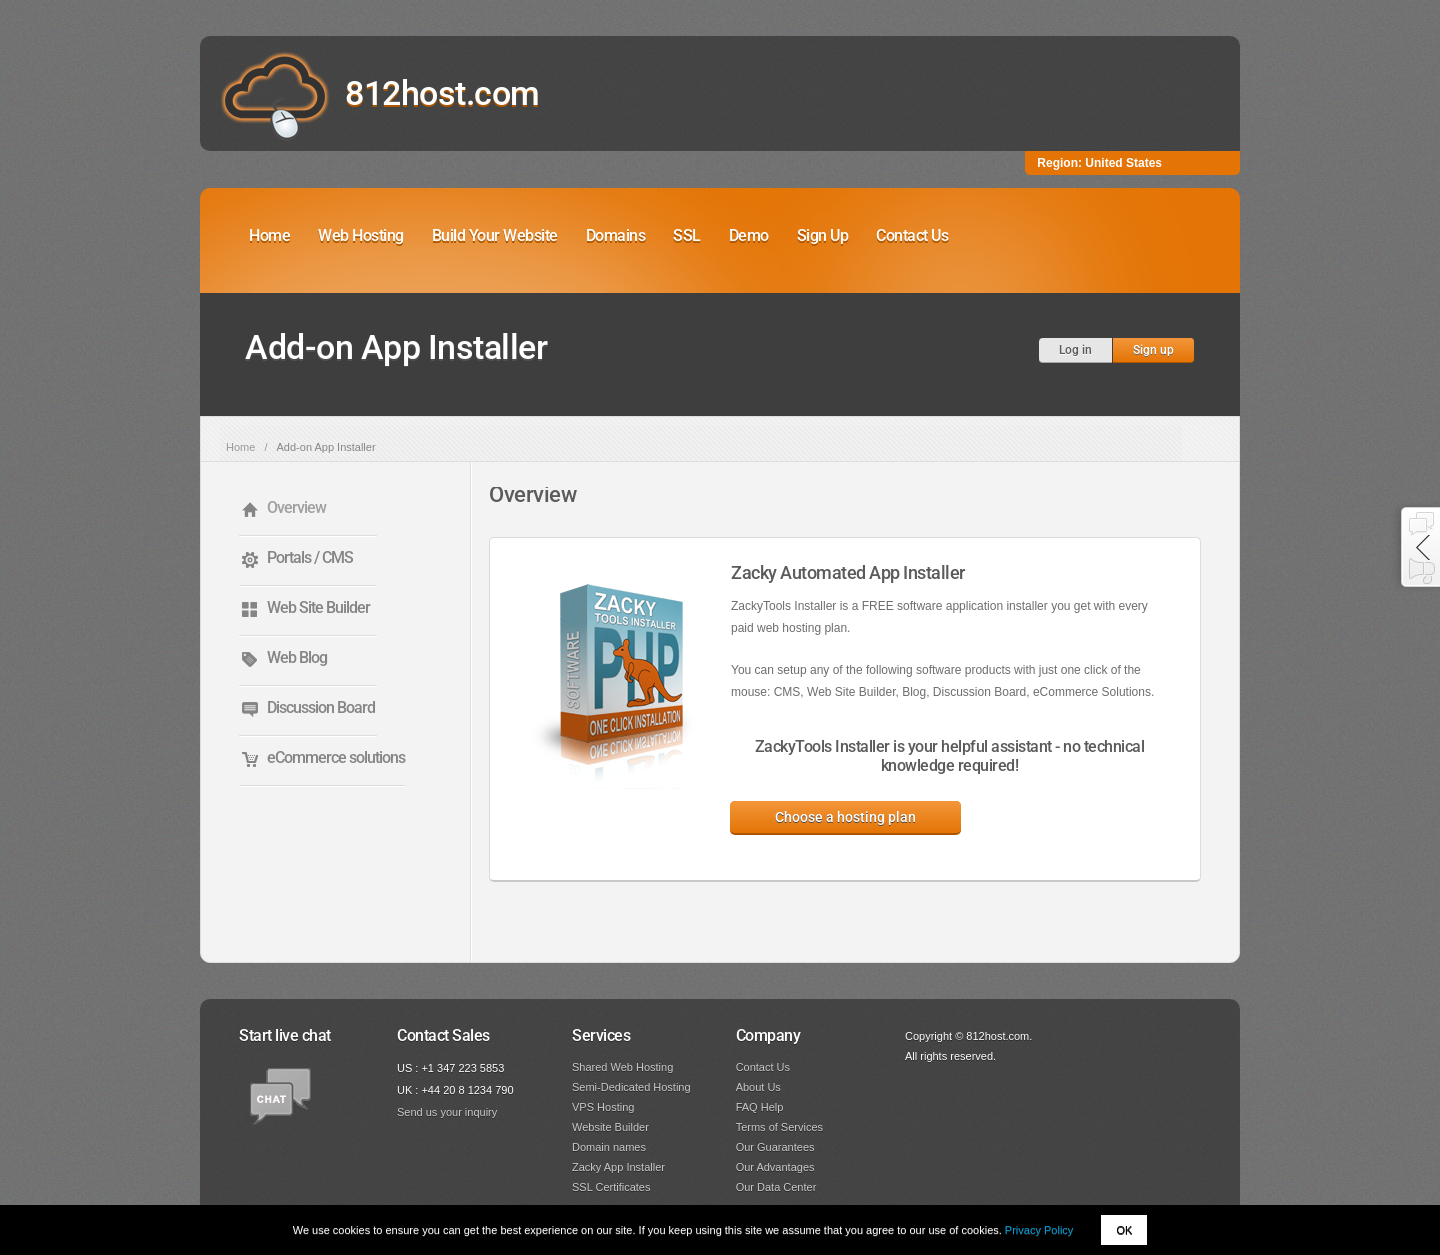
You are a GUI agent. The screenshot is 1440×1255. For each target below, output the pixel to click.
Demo (749, 235)
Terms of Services (779, 1127)
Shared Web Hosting (622, 1067)
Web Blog (297, 657)
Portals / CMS (310, 557)
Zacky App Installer (618, 1167)
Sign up (1153, 350)
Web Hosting (361, 235)
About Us (758, 1087)
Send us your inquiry (447, 1112)
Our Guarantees (775, 1147)
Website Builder (610, 1127)
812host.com (442, 93)
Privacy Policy (1039, 1230)
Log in (1075, 350)
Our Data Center (776, 1187)
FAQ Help (760, 1107)
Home (269, 235)
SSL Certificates (611, 1187)
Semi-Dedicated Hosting (631, 1087)
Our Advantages (775, 1167)
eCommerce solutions (336, 757)
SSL (687, 235)
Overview (296, 507)
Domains (616, 235)
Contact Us (912, 235)
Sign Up (823, 235)
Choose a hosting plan (845, 817)
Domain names (609, 1147)
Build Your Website (495, 235)
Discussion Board (321, 707)
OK (1124, 1230)
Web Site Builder (318, 607)
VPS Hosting (603, 1107)
